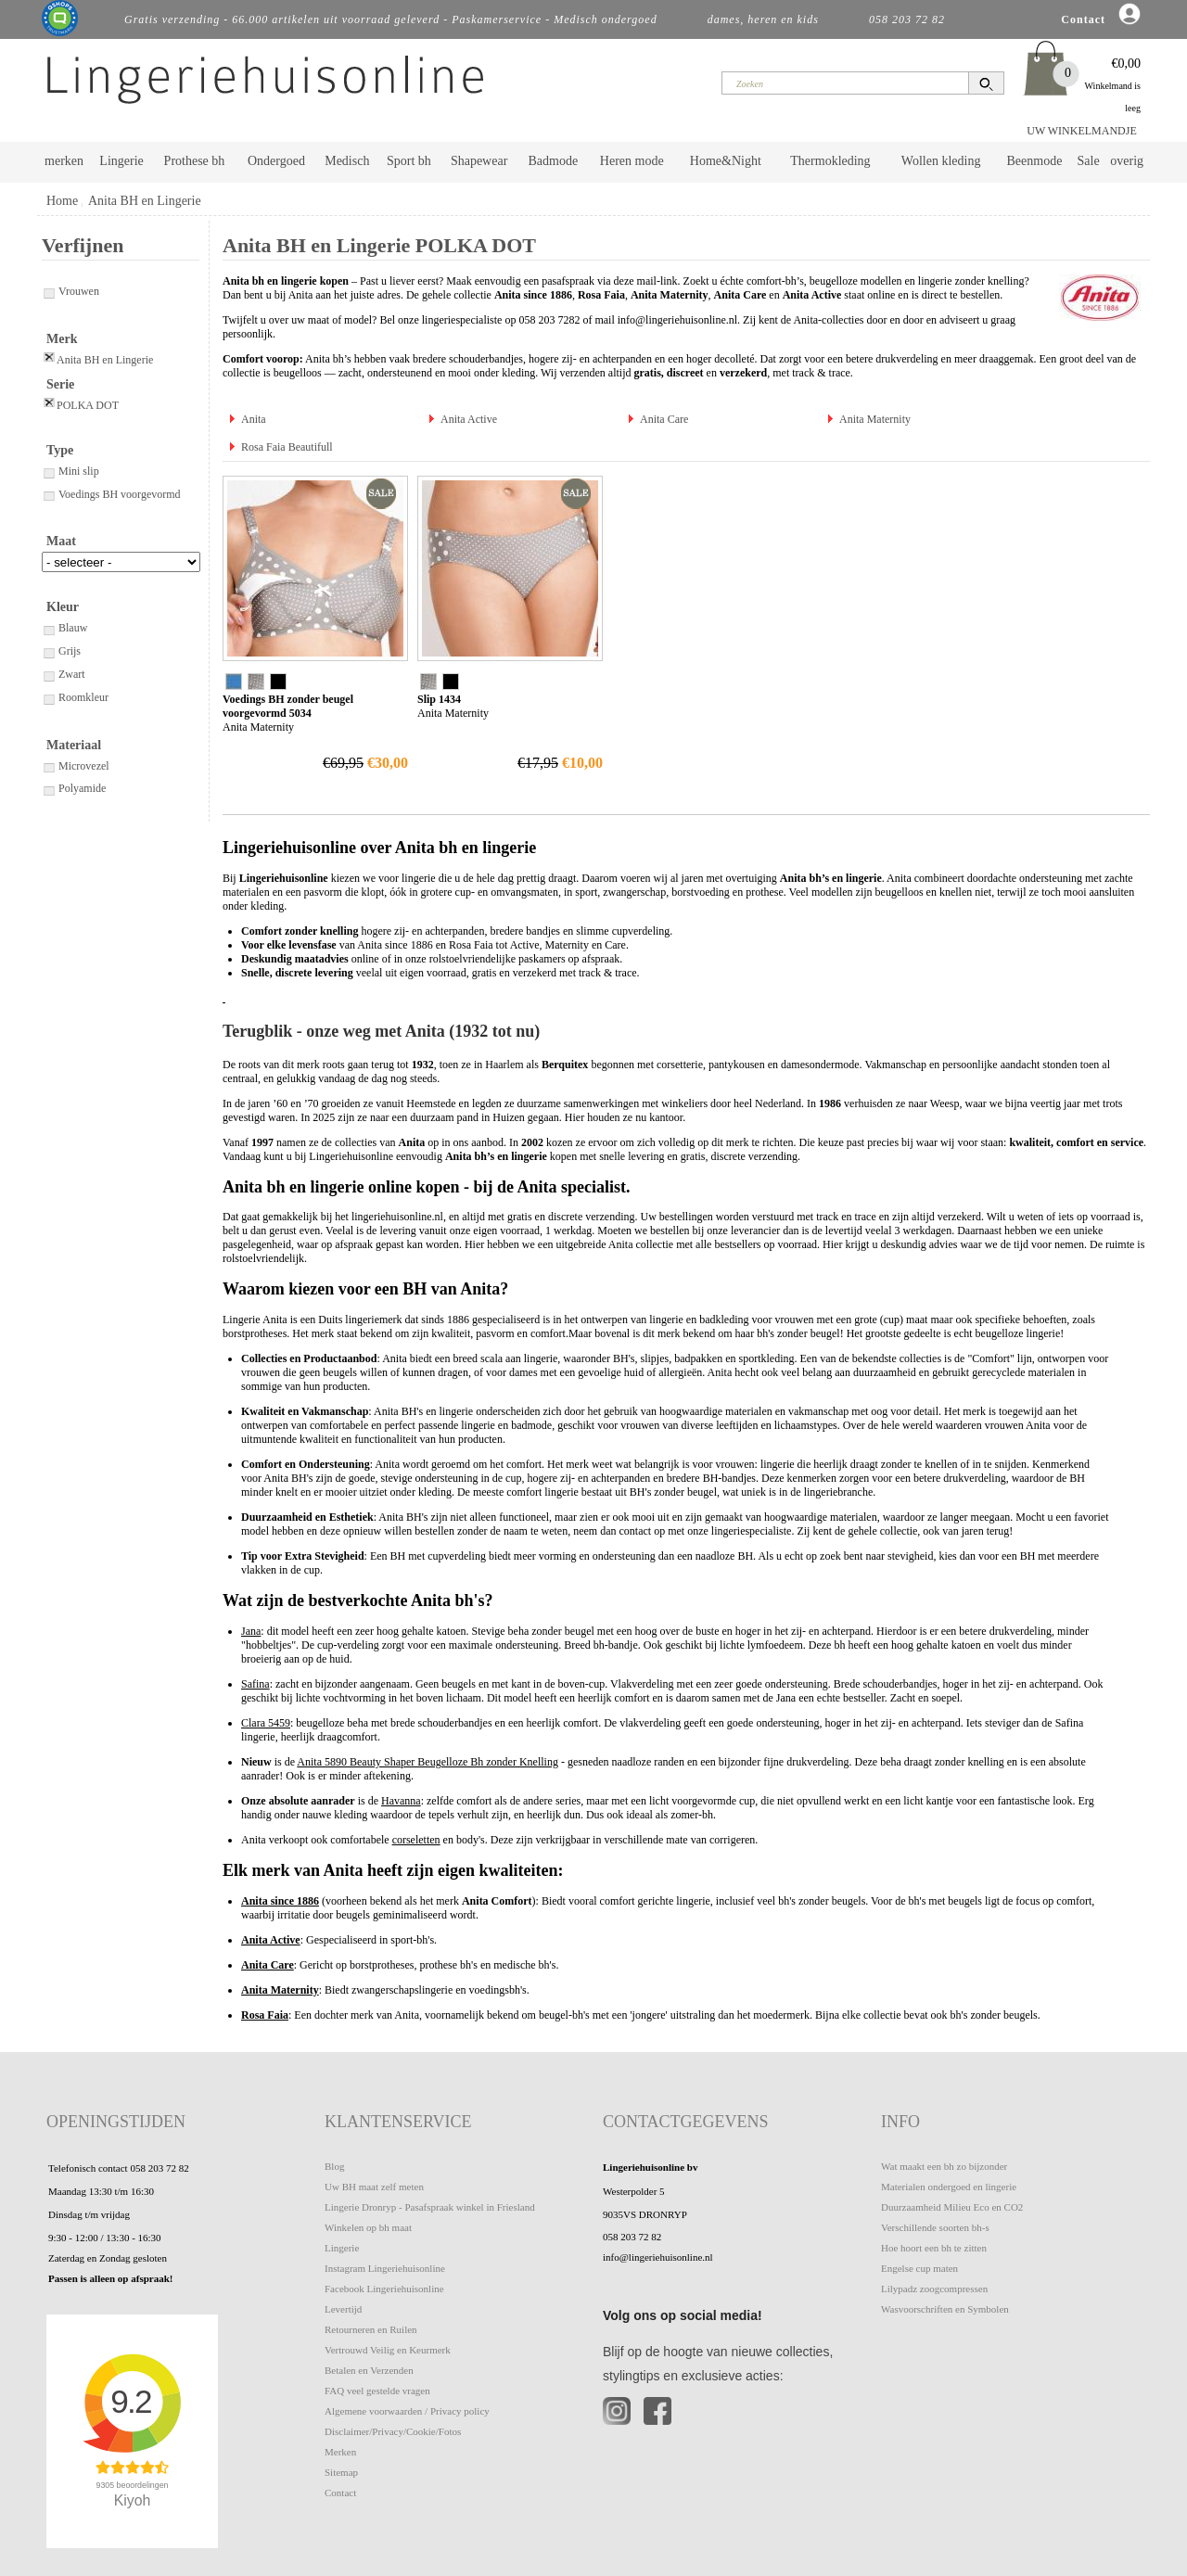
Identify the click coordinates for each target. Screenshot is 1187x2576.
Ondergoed (276, 161)
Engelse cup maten (919, 2268)
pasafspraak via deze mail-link (609, 280)
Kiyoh (132, 2500)
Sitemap (341, 2472)
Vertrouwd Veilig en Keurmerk (388, 2349)
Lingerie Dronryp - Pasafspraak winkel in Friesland (430, 2207)
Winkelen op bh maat (368, 2227)
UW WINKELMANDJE (1082, 130)
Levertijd (343, 2309)
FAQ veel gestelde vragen (377, 2390)
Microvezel (75, 765)
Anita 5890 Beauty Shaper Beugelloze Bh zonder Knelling (427, 1761)
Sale (1089, 161)
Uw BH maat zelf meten (374, 2186)
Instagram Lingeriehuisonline (385, 2268)
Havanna (401, 1800)
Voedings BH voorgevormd (111, 494)
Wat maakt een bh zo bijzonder (944, 2166)
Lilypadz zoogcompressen (934, 2288)
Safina (255, 1683)
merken (64, 161)
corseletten (416, 1839)
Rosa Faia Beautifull (287, 446)
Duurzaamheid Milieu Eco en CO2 (952, 2207)
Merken (340, 2451)
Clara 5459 (265, 1722)
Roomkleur (75, 697)
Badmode (554, 161)
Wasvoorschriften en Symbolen (945, 2309)
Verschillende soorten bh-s (935, 2227)
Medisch (347, 161)
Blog (334, 2166)
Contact (340, 2492)
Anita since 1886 (280, 1900)
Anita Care (664, 419)
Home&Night (725, 161)
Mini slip (70, 471)
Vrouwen (70, 291)
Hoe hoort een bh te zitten (934, 2247)
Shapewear (479, 161)
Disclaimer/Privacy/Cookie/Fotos (393, 2431)
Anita (253, 419)
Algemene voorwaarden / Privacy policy (407, 2411)
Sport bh (409, 161)
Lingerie (121, 161)
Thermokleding (830, 161)
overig (1126, 161)
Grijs (61, 650)
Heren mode (632, 161)
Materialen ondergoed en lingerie (948, 2186)
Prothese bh (194, 161)
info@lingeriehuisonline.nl (677, 319)
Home (62, 201)
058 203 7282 (549, 319)
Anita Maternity (875, 419)
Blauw (64, 627)
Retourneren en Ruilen (371, 2329)
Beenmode (1034, 161)
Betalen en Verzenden (369, 2370)
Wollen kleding (941, 161)
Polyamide (74, 788)
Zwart (63, 674)
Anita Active (468, 419)
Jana (251, 1631)
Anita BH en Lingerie (144, 201)
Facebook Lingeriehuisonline (384, 2288)
